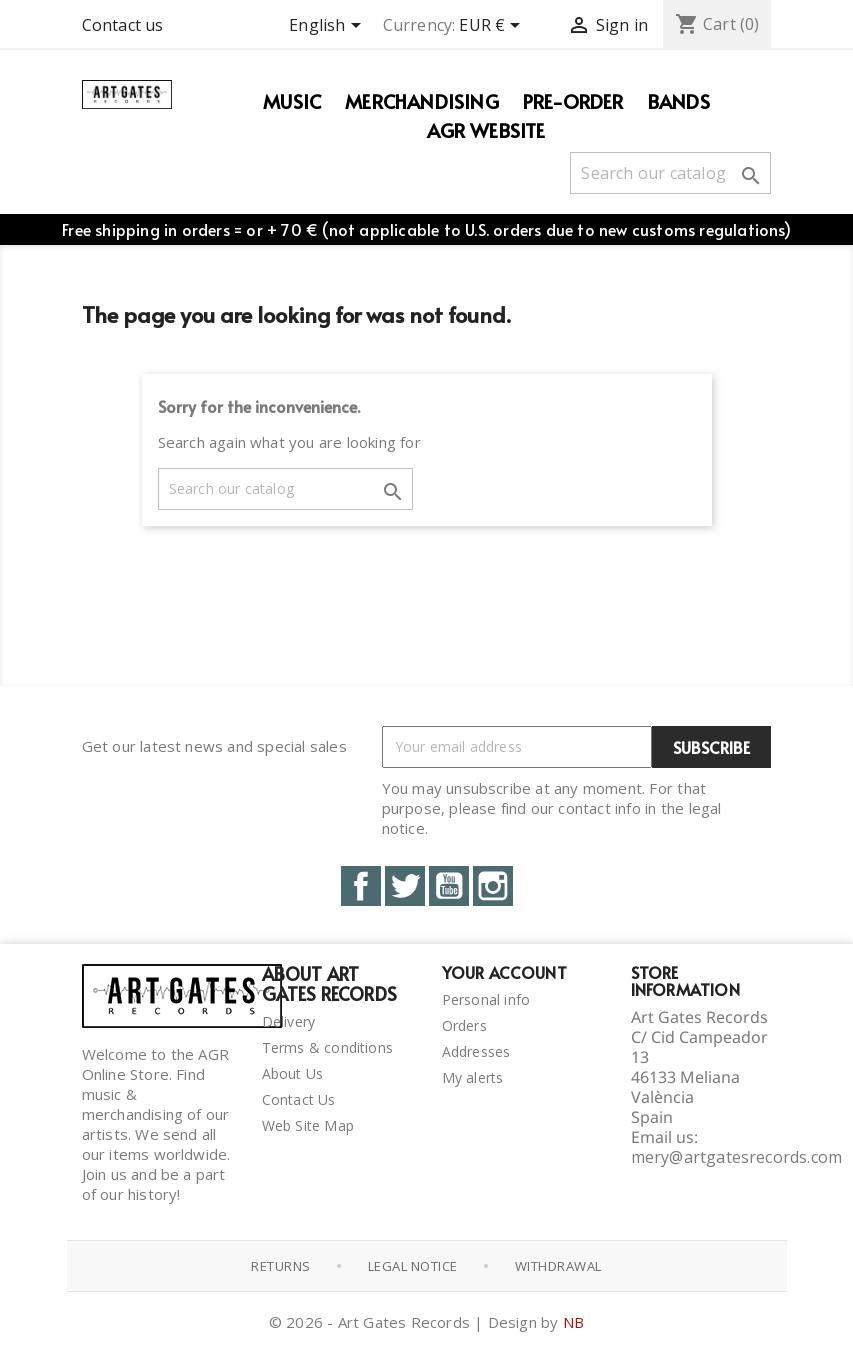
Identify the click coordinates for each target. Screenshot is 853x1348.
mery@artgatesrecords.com (737, 1157)
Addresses (476, 1051)
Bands (679, 101)
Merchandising (422, 101)
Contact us (123, 25)
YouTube (449, 886)
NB (573, 1322)
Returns (281, 1266)
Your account (504, 972)
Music (292, 101)
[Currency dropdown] (493, 27)
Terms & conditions (328, 1047)
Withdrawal (558, 1266)
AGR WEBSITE (486, 130)
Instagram (493, 886)
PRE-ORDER (573, 101)
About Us (293, 1073)
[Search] (670, 173)
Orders (464, 1025)
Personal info (486, 999)
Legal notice (413, 1266)
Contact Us (299, 1099)
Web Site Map (308, 1125)
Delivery (289, 1021)
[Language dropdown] (328, 27)
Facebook (361, 886)
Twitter (405, 886)
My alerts (473, 1077)
